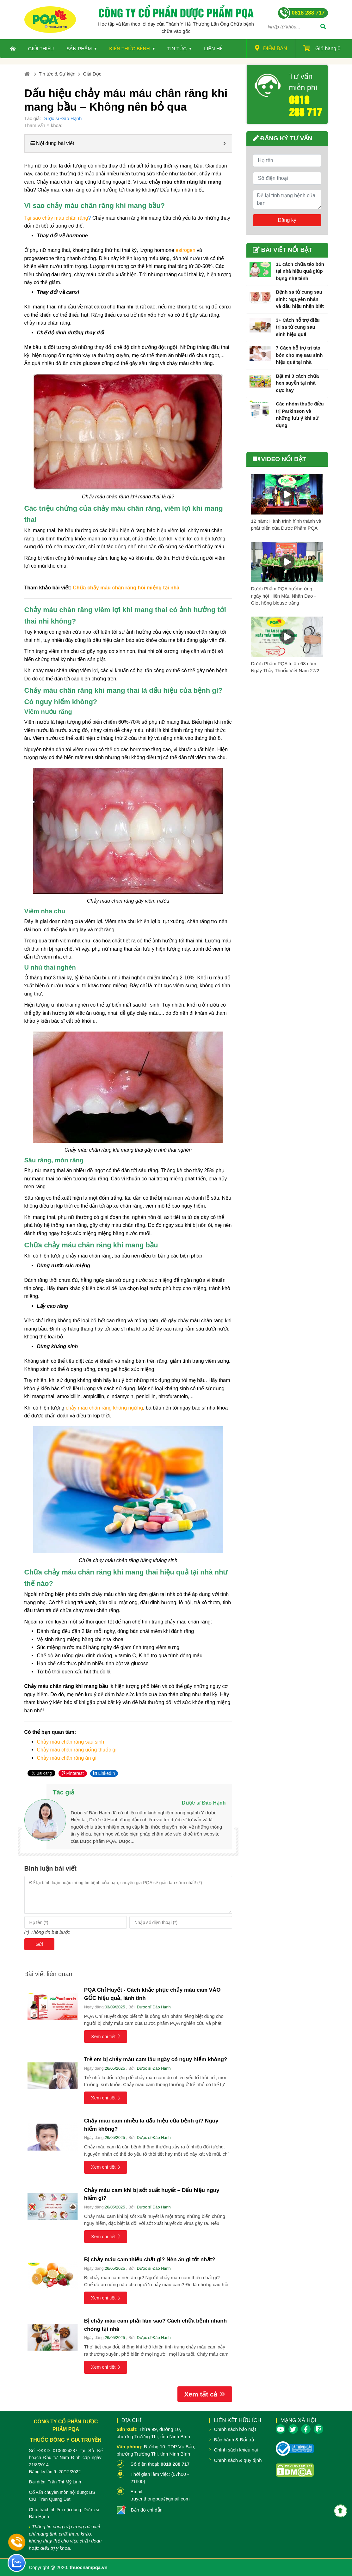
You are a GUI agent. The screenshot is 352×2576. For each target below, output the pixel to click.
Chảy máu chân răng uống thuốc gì (77, 1749)
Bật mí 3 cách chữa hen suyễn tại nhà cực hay (297, 383)
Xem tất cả (204, 2394)
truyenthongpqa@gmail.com (160, 2498)
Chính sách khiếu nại (236, 2449)
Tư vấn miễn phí (303, 82)
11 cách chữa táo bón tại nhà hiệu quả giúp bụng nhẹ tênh (300, 271)
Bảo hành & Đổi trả (234, 2439)
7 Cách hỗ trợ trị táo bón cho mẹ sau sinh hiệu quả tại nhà (299, 355)
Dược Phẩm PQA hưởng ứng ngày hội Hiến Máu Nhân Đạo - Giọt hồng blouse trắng (283, 596)
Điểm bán (271, 48)
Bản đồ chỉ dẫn (147, 2509)
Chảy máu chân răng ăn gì (67, 1758)
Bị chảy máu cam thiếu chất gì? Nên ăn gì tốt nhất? (150, 2259)
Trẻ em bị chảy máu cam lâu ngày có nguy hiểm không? (155, 2059)
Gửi (39, 1944)
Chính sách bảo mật (235, 2429)
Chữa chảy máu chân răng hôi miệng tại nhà (126, 587)
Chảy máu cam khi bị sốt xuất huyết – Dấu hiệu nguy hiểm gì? (151, 2194)
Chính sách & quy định (238, 2460)
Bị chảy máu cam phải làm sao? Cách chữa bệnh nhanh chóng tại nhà (155, 2325)
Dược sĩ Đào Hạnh (62, 118)
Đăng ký (287, 220)
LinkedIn (104, 1773)
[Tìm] (323, 27)
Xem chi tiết (105, 2036)
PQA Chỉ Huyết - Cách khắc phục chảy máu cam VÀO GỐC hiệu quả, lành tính (152, 1994)
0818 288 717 (305, 105)
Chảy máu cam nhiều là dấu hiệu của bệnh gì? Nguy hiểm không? (151, 2125)
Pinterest (73, 1773)
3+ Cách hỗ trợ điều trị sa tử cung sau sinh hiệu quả (297, 327)
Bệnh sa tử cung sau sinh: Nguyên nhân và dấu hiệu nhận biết (300, 299)
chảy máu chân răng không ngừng (104, 1407)
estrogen (185, 250)
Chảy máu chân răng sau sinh (70, 1742)
